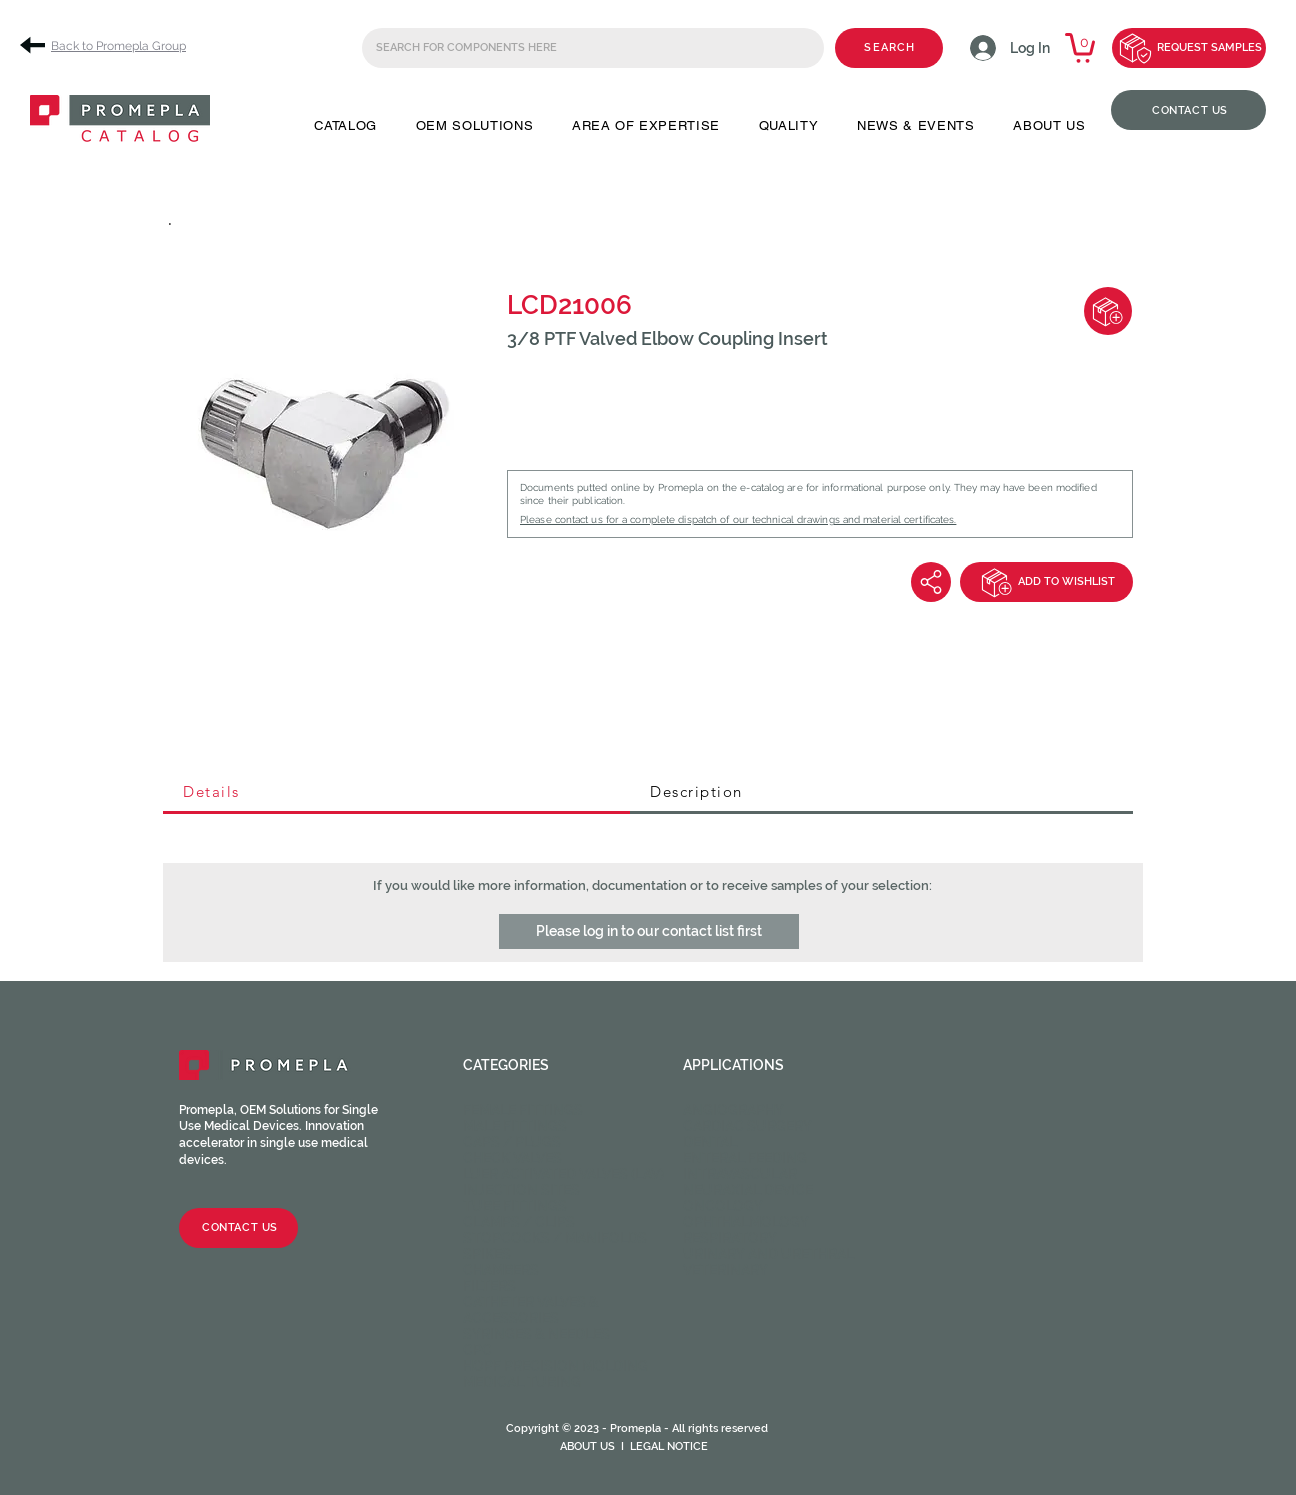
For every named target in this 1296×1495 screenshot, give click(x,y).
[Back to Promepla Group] (110, 45)
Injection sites (521, 1190)
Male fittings (515, 1126)
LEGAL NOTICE (669, 1446)
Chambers (501, 1270)
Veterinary (725, 1270)
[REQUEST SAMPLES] (1189, 48)
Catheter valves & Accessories (531, 1310)
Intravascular (740, 1174)
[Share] (931, 582)
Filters (489, 1286)
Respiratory (730, 1238)
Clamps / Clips (519, 1222)
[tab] (396, 793)
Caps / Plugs (512, 1142)
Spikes (487, 1254)
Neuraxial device (748, 1190)
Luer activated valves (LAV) (563, 1174)
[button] (345, 125)
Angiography (733, 1110)
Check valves (512, 1158)
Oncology (723, 1206)
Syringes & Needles (536, 1334)
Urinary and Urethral (768, 1254)
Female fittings (523, 1110)
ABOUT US (587, 1446)
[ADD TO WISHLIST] (1046, 582)
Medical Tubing (522, 1382)
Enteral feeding (745, 1158)
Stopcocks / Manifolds (555, 1238)
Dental (710, 1142)
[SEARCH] (889, 48)
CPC (477, 1350)
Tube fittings (515, 1206)
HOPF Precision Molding (555, 1366)
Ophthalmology (746, 1222)
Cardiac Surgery (747, 1126)
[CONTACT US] (1188, 110)
